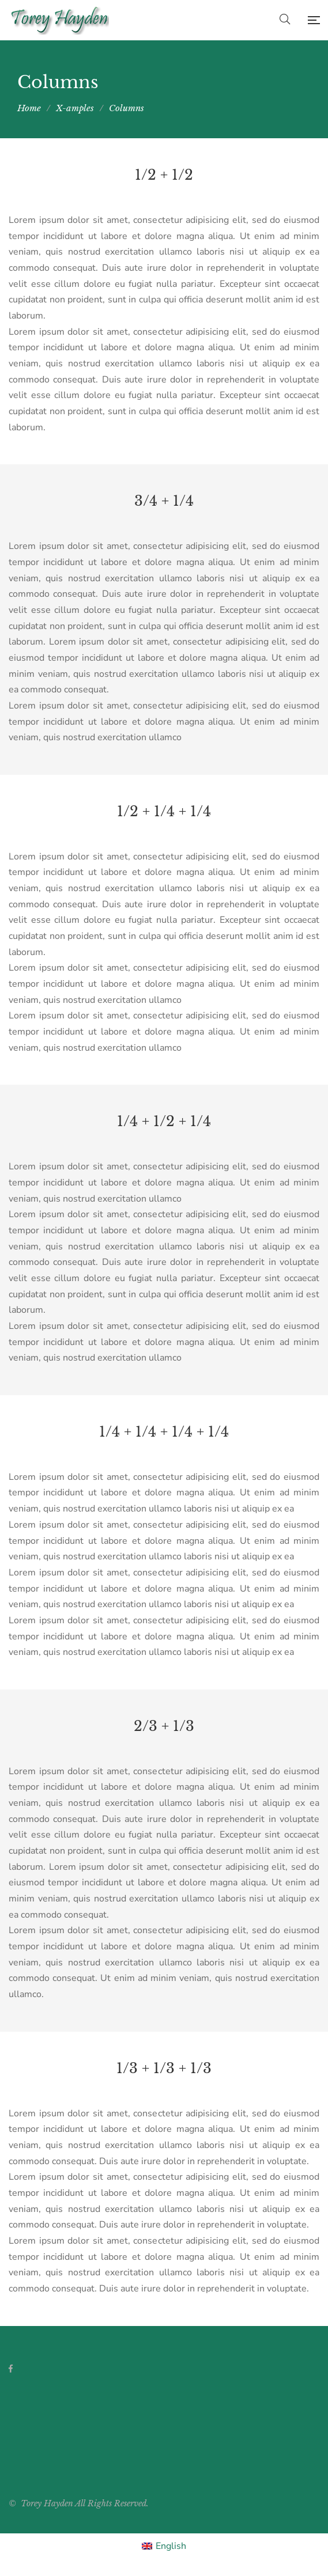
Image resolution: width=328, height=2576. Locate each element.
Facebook (11, 2369)
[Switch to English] (164, 2546)
